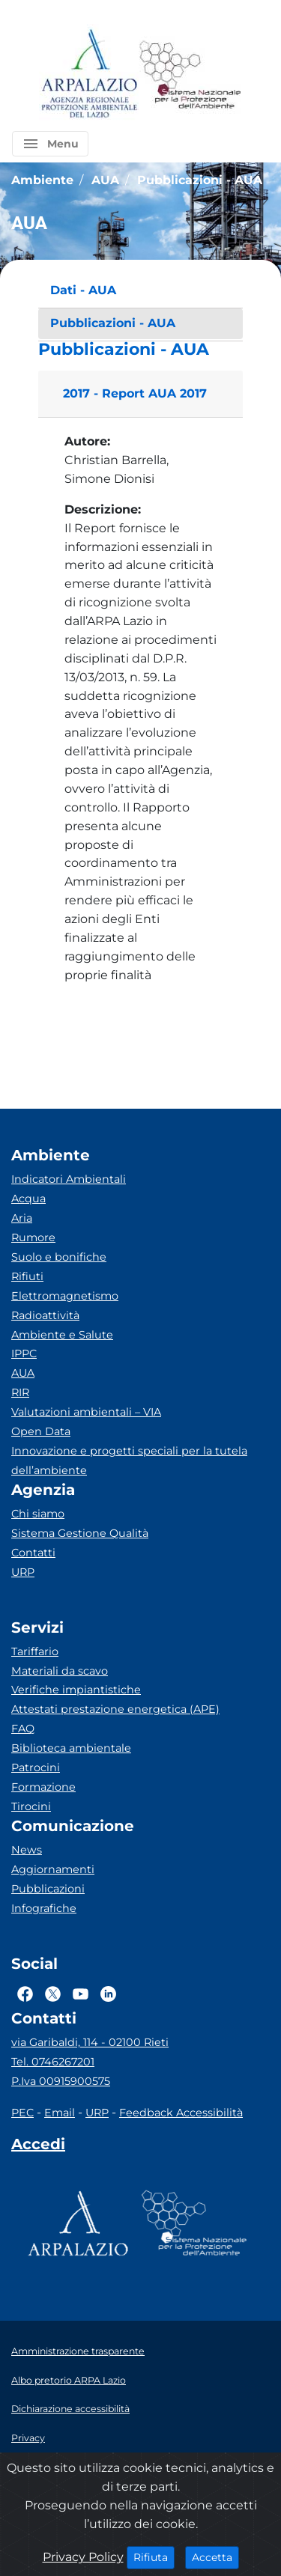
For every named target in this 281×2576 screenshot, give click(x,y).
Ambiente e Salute (62, 1335)
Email (59, 2112)
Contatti (33, 1552)
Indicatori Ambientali (68, 1179)
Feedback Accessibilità (181, 2112)
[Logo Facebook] (25, 1994)
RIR (20, 1392)
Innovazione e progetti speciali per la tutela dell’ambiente (129, 1460)
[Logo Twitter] (53, 1994)
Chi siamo (37, 1513)
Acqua (28, 1198)
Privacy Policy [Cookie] (83, 2557)
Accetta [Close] (215, 2556)
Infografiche (43, 1908)
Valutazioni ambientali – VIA (86, 1412)
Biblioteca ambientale (71, 1748)
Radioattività (45, 1315)
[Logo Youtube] (80, 1994)
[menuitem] (140, 290)
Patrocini (35, 1767)
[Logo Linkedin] (108, 1994)
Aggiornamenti (52, 1869)
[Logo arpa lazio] (89, 74)
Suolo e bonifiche (58, 1257)
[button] (50, 143)
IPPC (24, 1353)
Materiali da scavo (59, 1671)
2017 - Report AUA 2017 (135, 393)
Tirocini (31, 1806)
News (26, 1850)
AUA (22, 1373)
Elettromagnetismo (64, 1296)
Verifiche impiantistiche (76, 1689)
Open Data (40, 1431)
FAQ (22, 1728)
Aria (21, 1218)
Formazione (43, 1787)
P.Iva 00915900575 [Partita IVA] (60, 2081)
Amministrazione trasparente (78, 2351)
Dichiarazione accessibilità (70, 2408)
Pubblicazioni (48, 1889)
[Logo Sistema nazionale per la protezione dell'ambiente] (190, 74)
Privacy (28, 2437)
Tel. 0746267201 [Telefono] (52, 2061)
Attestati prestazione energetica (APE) (115, 1709)
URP (22, 1572)
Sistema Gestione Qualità (79, 1533)
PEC (22, 2112)
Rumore (33, 1237)
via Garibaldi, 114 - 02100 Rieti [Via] (90, 2042)
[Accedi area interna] (38, 2147)
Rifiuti (27, 1276)
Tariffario (34, 1651)
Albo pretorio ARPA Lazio (68, 2380)
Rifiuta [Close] (154, 2556)
